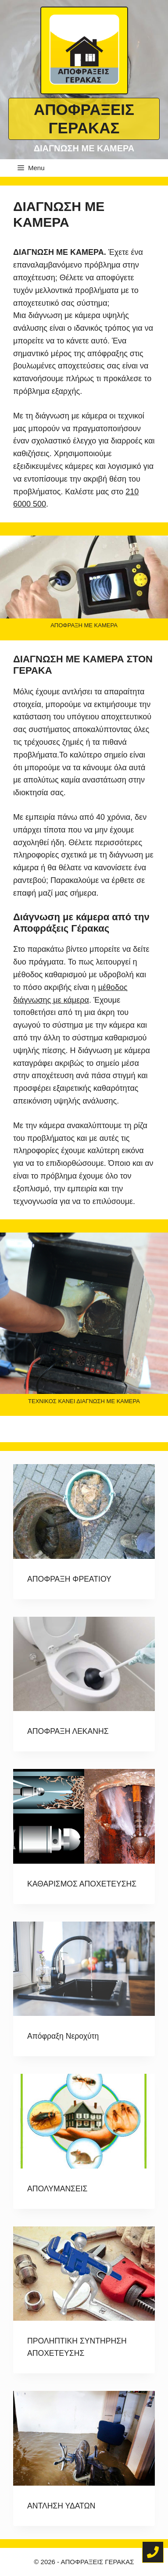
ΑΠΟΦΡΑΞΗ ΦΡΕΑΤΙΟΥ (69, 1579)
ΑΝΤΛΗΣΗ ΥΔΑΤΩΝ (61, 2505)
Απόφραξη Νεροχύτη (63, 2036)
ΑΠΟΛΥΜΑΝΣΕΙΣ (57, 2188)
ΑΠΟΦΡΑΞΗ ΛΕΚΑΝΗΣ (68, 1731)
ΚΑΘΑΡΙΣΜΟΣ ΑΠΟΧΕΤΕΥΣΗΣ (81, 1883)
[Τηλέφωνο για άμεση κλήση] (153, 2552)
